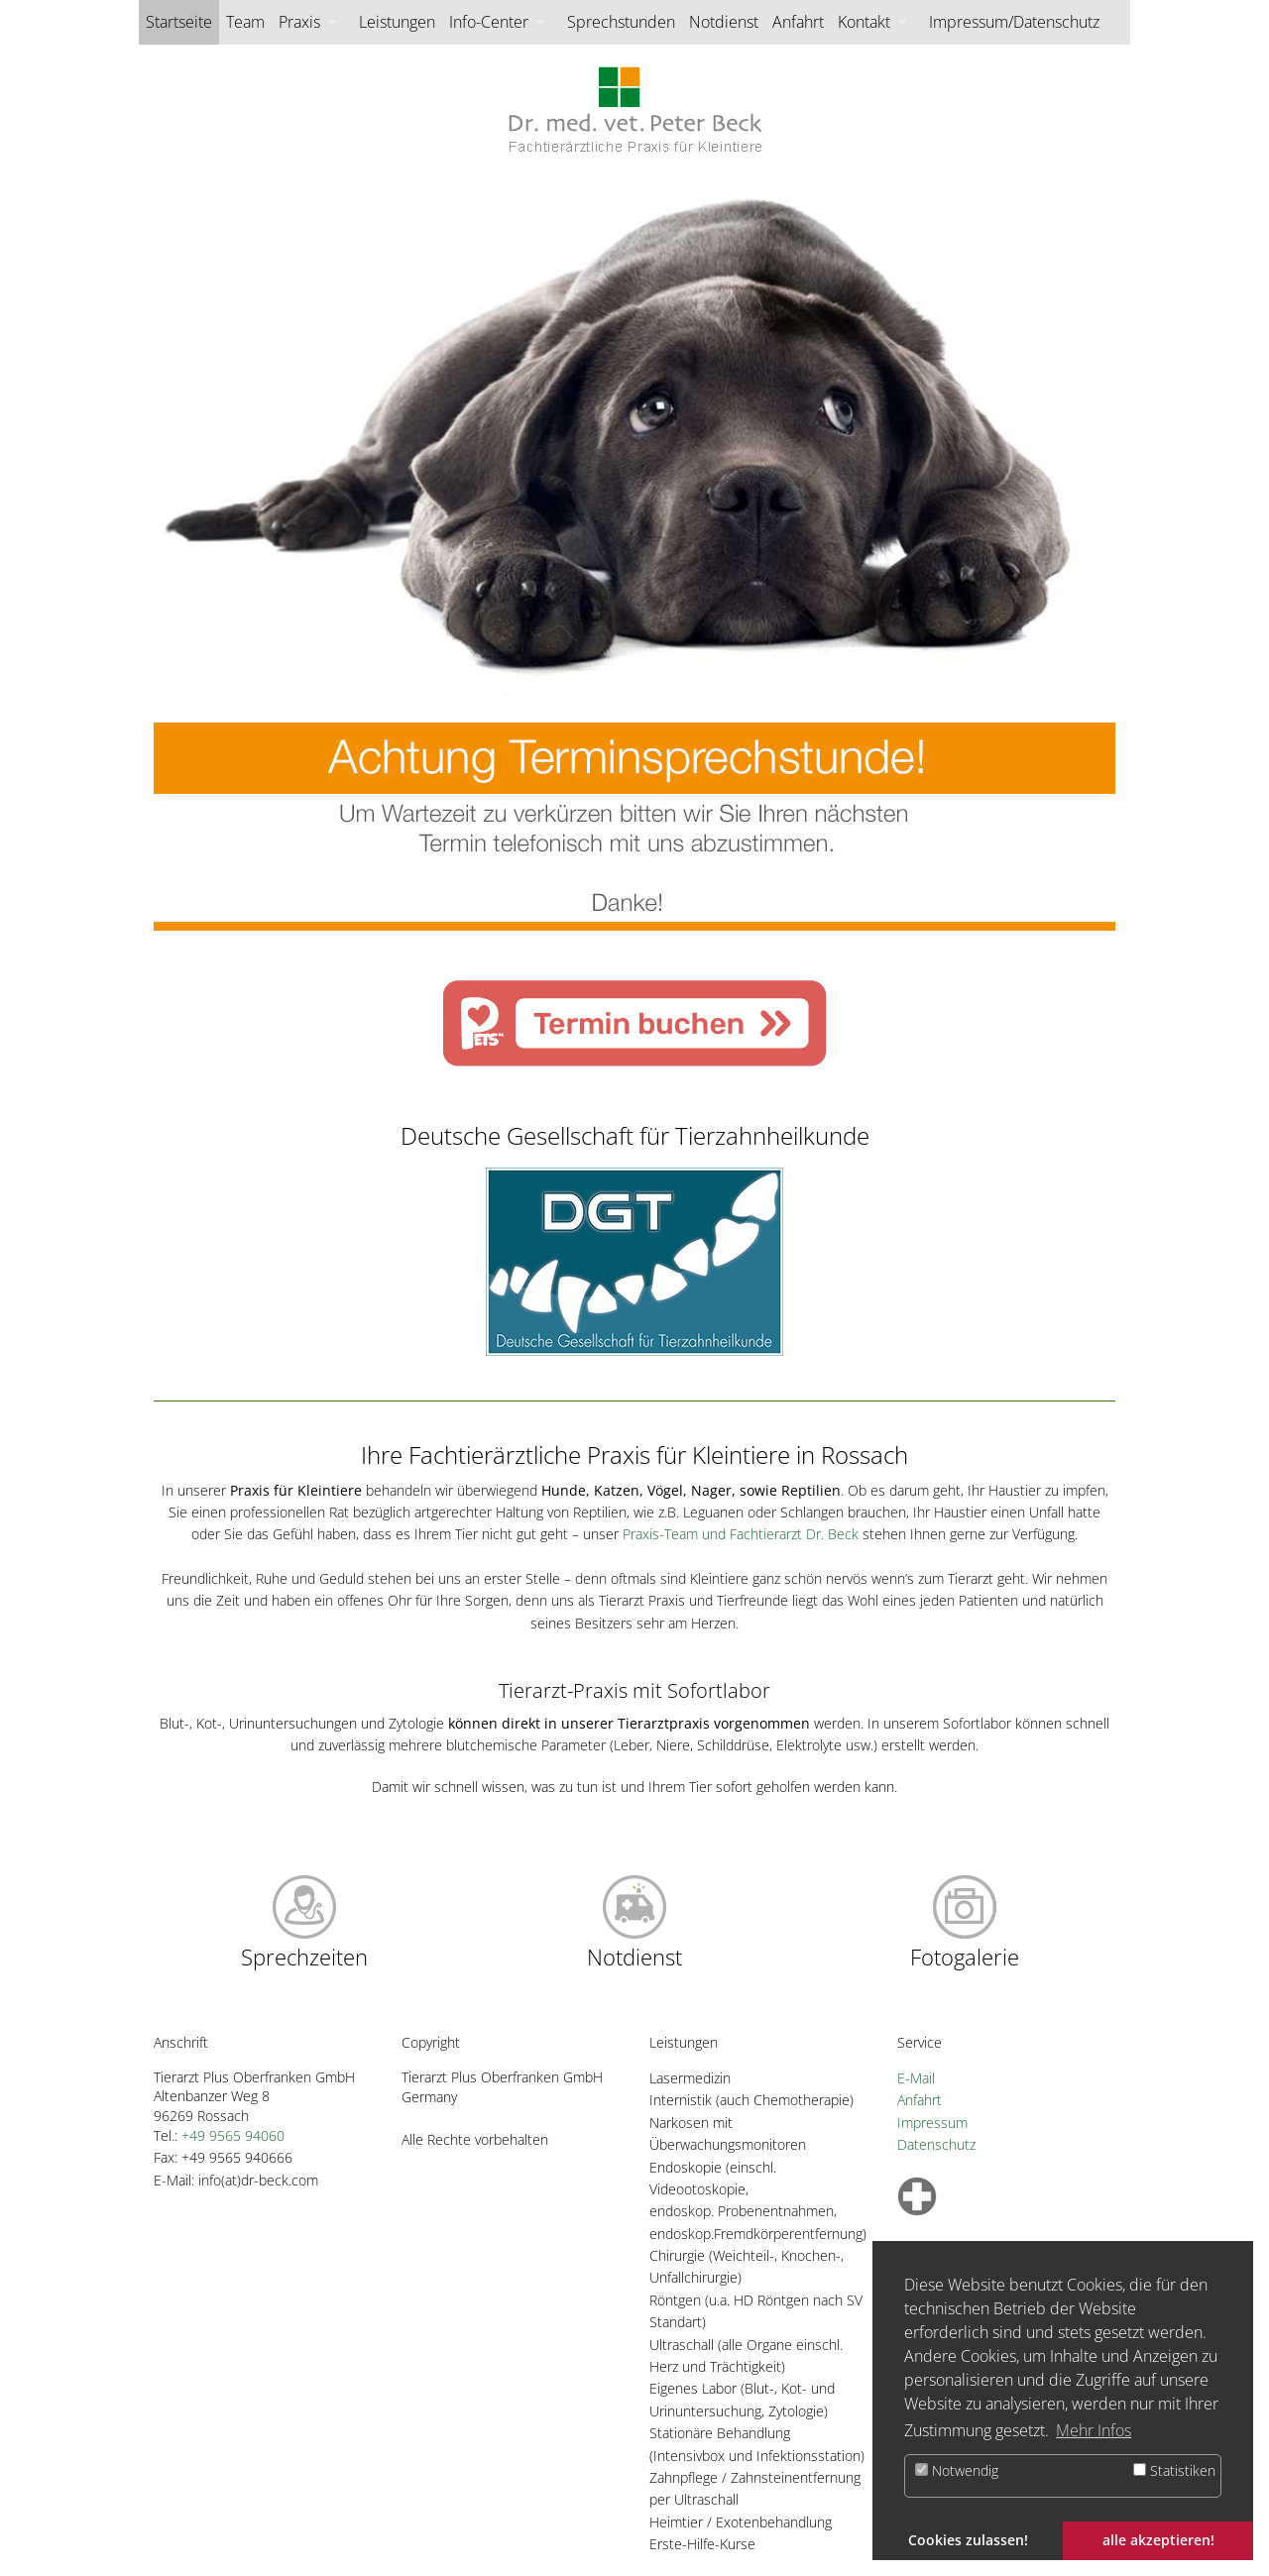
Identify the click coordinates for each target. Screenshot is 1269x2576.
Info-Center (488, 22)
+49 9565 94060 (233, 2135)
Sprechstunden (621, 22)
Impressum (932, 2122)
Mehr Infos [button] (1093, 2430)
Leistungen (397, 22)
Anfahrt (798, 22)
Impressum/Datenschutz (1014, 22)
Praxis (299, 22)
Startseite (179, 22)
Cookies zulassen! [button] (968, 2539)
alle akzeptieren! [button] (1158, 2539)
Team (245, 22)
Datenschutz (936, 2144)
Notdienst (723, 22)
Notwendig (956, 2470)
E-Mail (916, 2078)
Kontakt (864, 22)
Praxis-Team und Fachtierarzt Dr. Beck (741, 1533)
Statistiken (1174, 2470)
